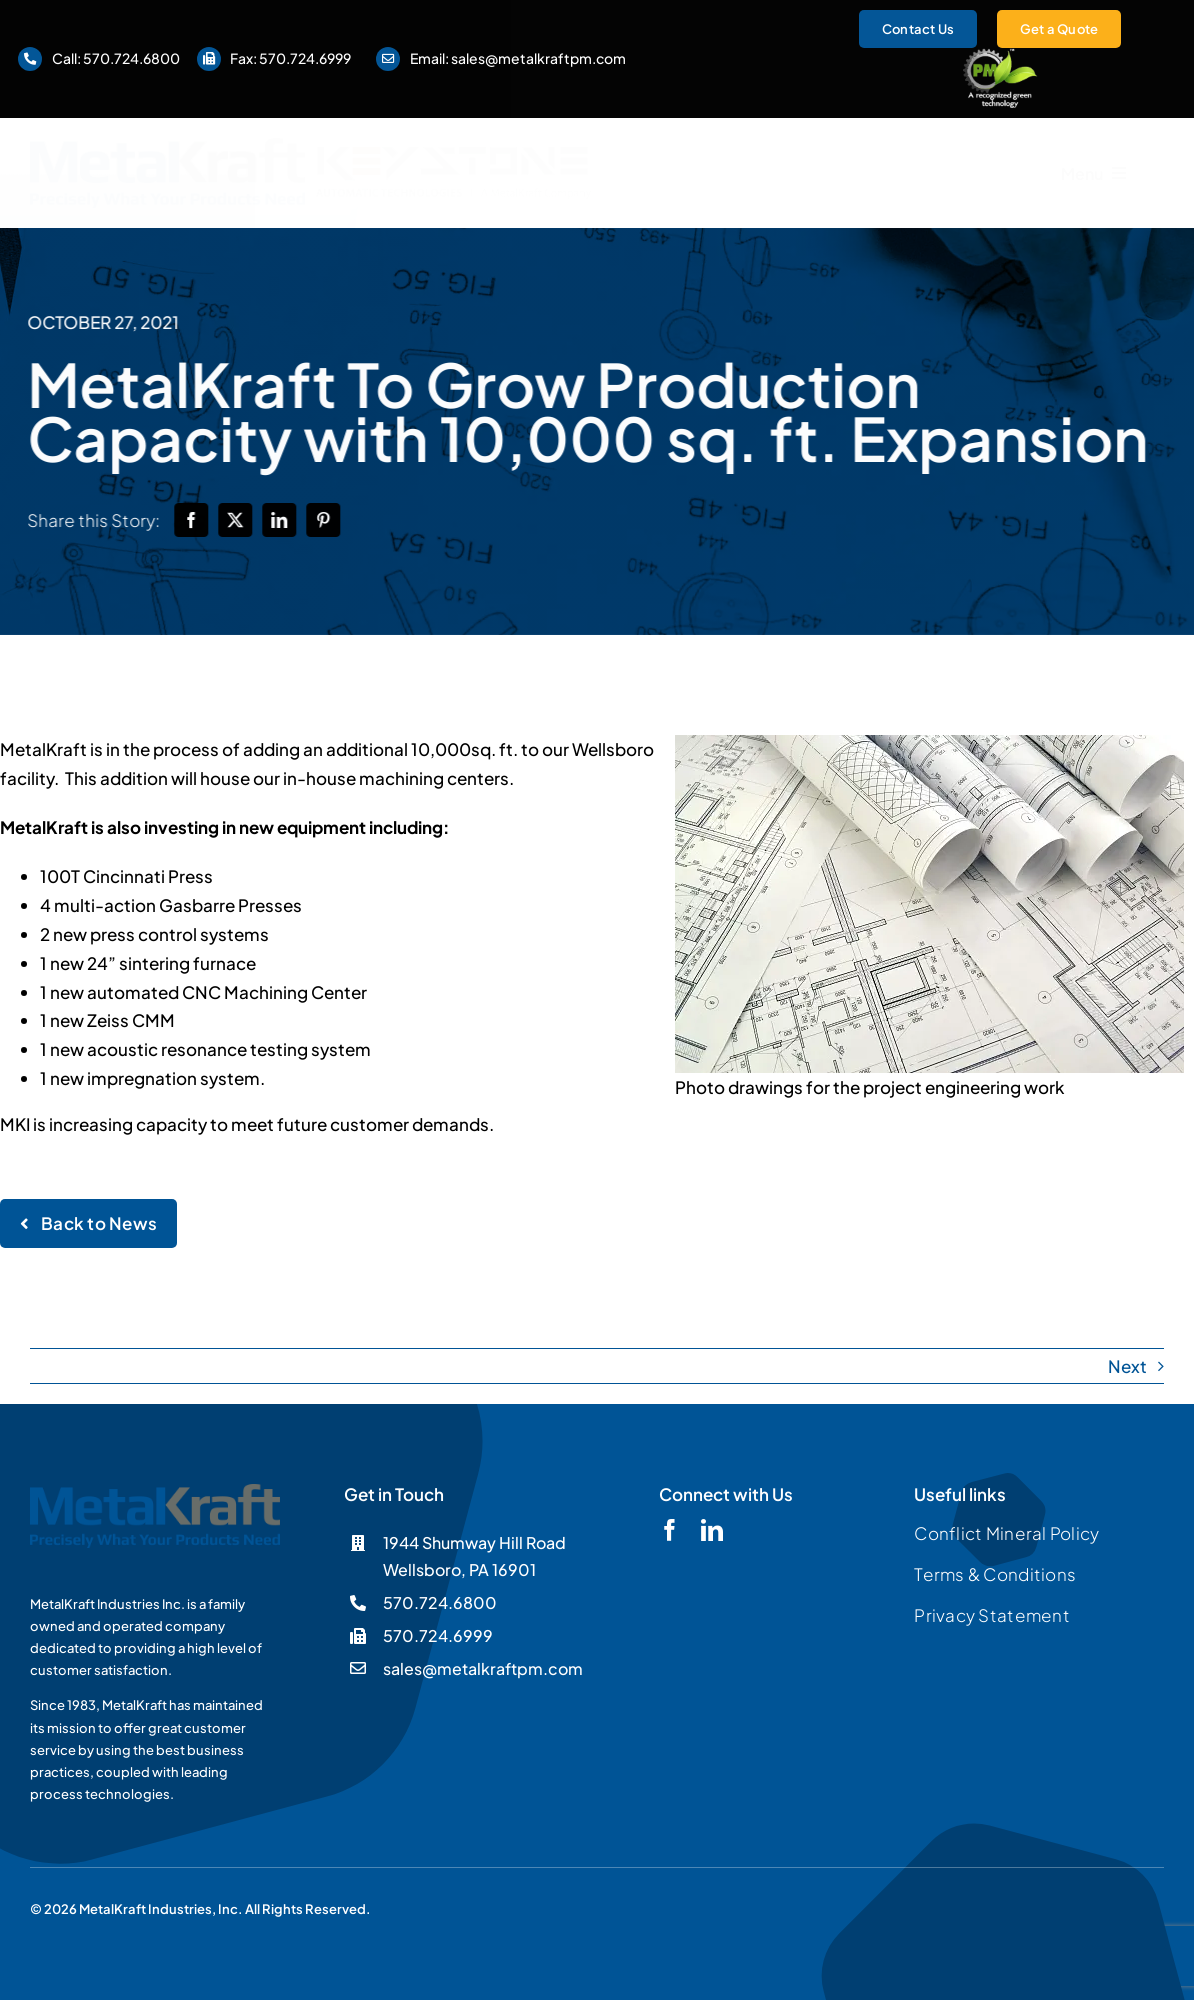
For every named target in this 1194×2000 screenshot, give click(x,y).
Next (1127, 1366)
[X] (239, 520)
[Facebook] (195, 520)
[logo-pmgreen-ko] (1000, 56)
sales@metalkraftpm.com (538, 58)
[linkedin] (712, 1530)
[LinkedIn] (283, 520)
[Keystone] (453, 154)
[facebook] (670, 1530)
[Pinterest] (327, 520)
